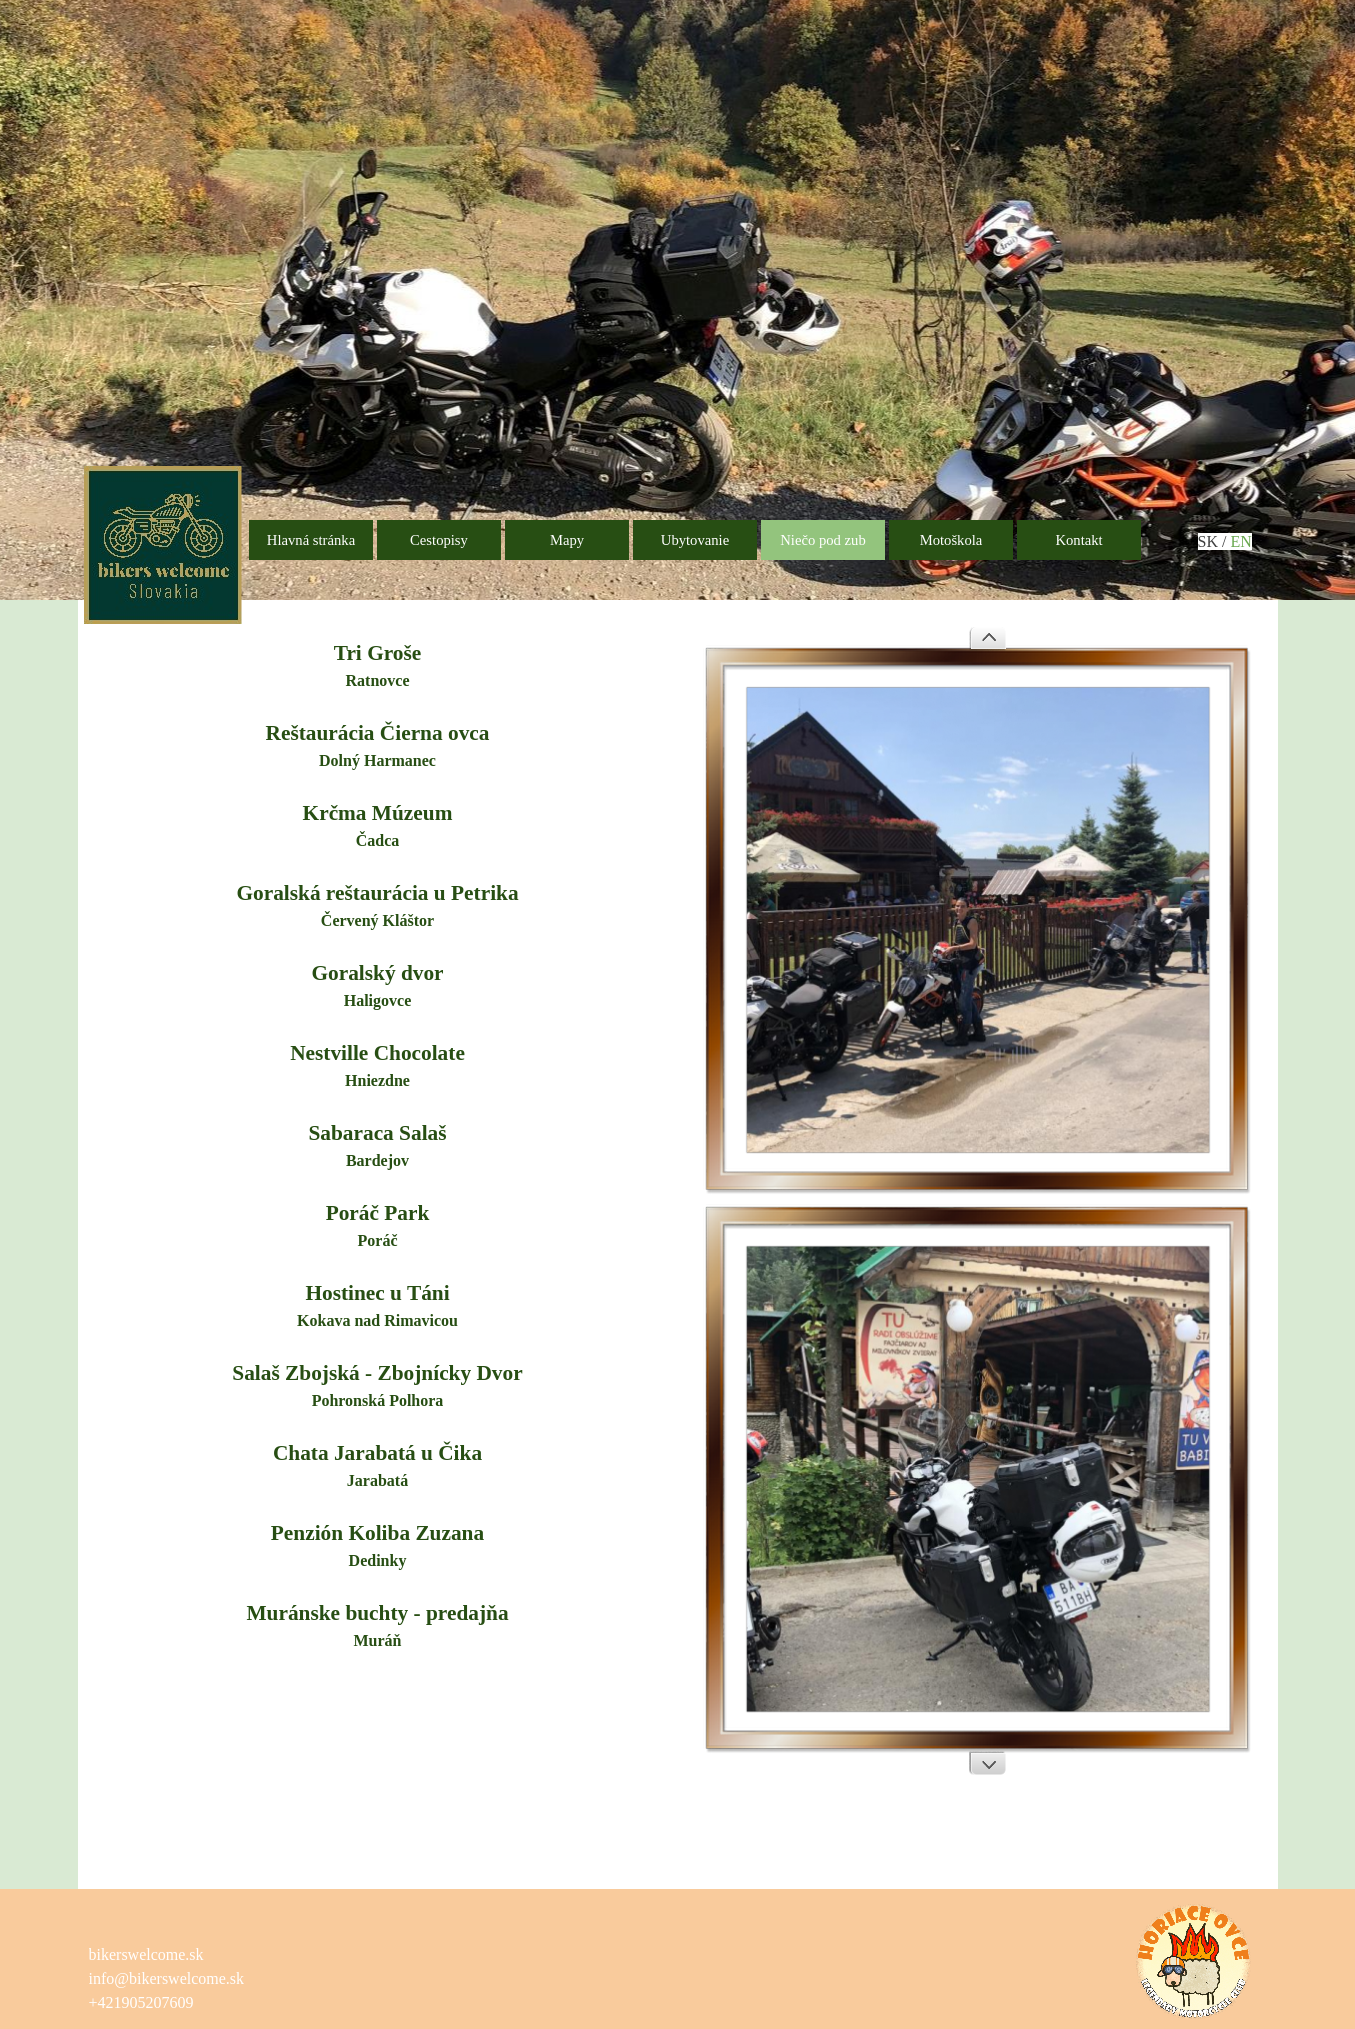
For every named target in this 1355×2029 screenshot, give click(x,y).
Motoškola (951, 540)
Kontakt (1078, 540)
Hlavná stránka (311, 540)
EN (1240, 541)
